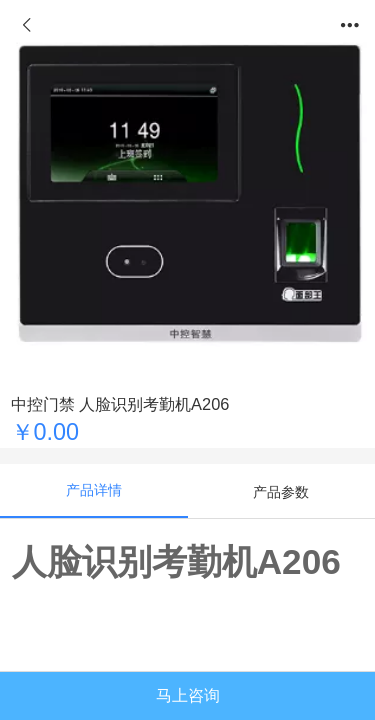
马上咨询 (188, 695)
